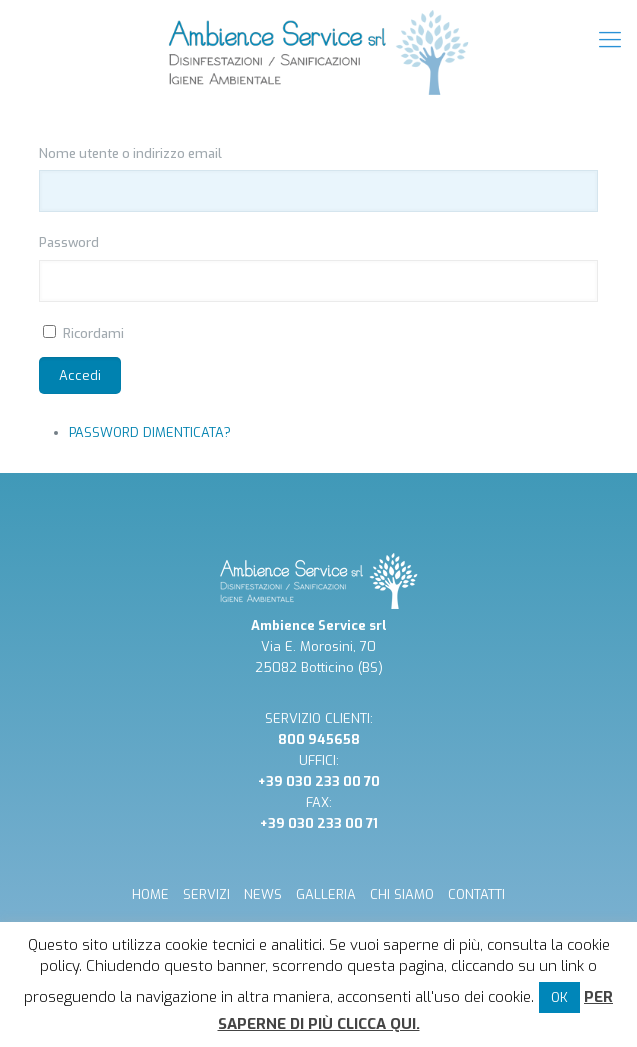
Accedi (80, 375)
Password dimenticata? (150, 432)
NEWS (263, 894)
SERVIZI (206, 894)
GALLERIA (326, 894)
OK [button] (559, 997)
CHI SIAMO (402, 894)
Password (69, 242)
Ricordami (93, 333)
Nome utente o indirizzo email (130, 153)
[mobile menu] (610, 40)
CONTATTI (476, 894)
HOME (150, 894)
